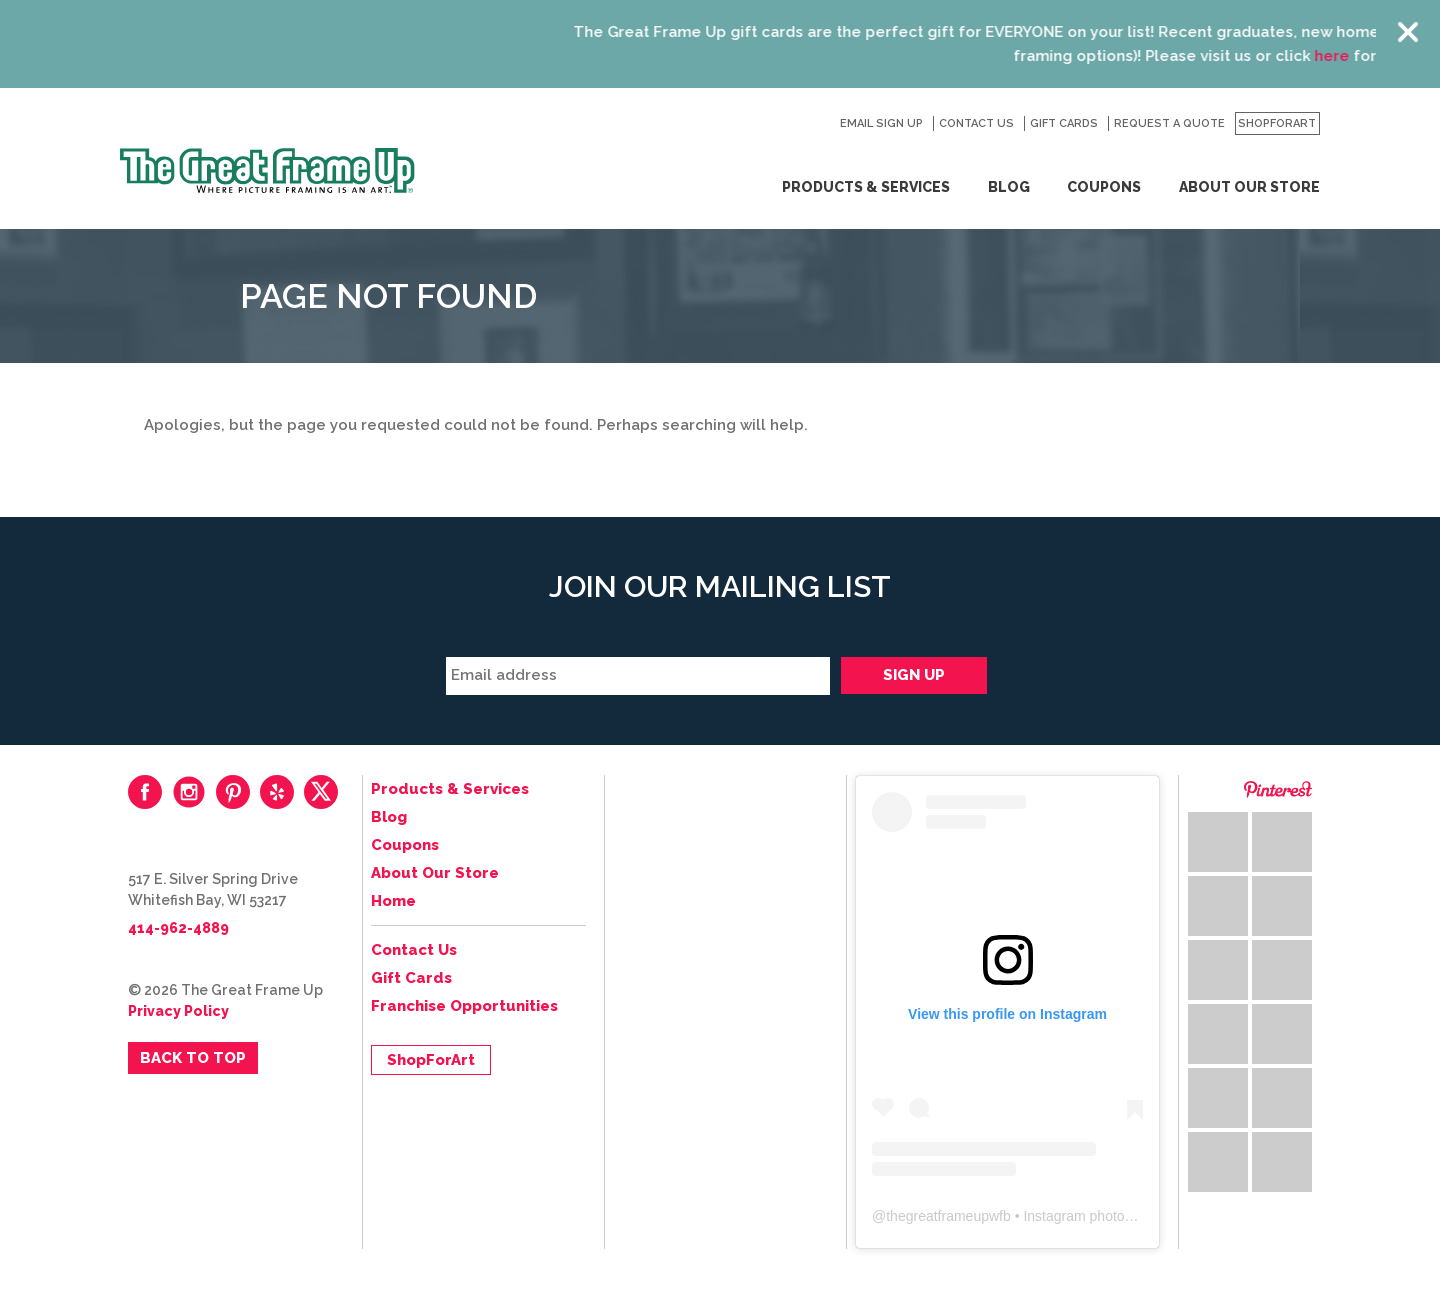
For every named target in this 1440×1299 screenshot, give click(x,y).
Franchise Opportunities (464, 1006)
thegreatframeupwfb (948, 1216)
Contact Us (976, 123)
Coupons (1104, 187)
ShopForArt (1277, 123)
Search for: (814, 124)
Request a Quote (1169, 123)
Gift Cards (1064, 123)
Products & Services (866, 187)
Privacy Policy (178, 1011)
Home (393, 901)
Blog (1009, 187)
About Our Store (1249, 187)
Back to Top (193, 1058)
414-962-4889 (178, 928)
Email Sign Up (881, 123)
